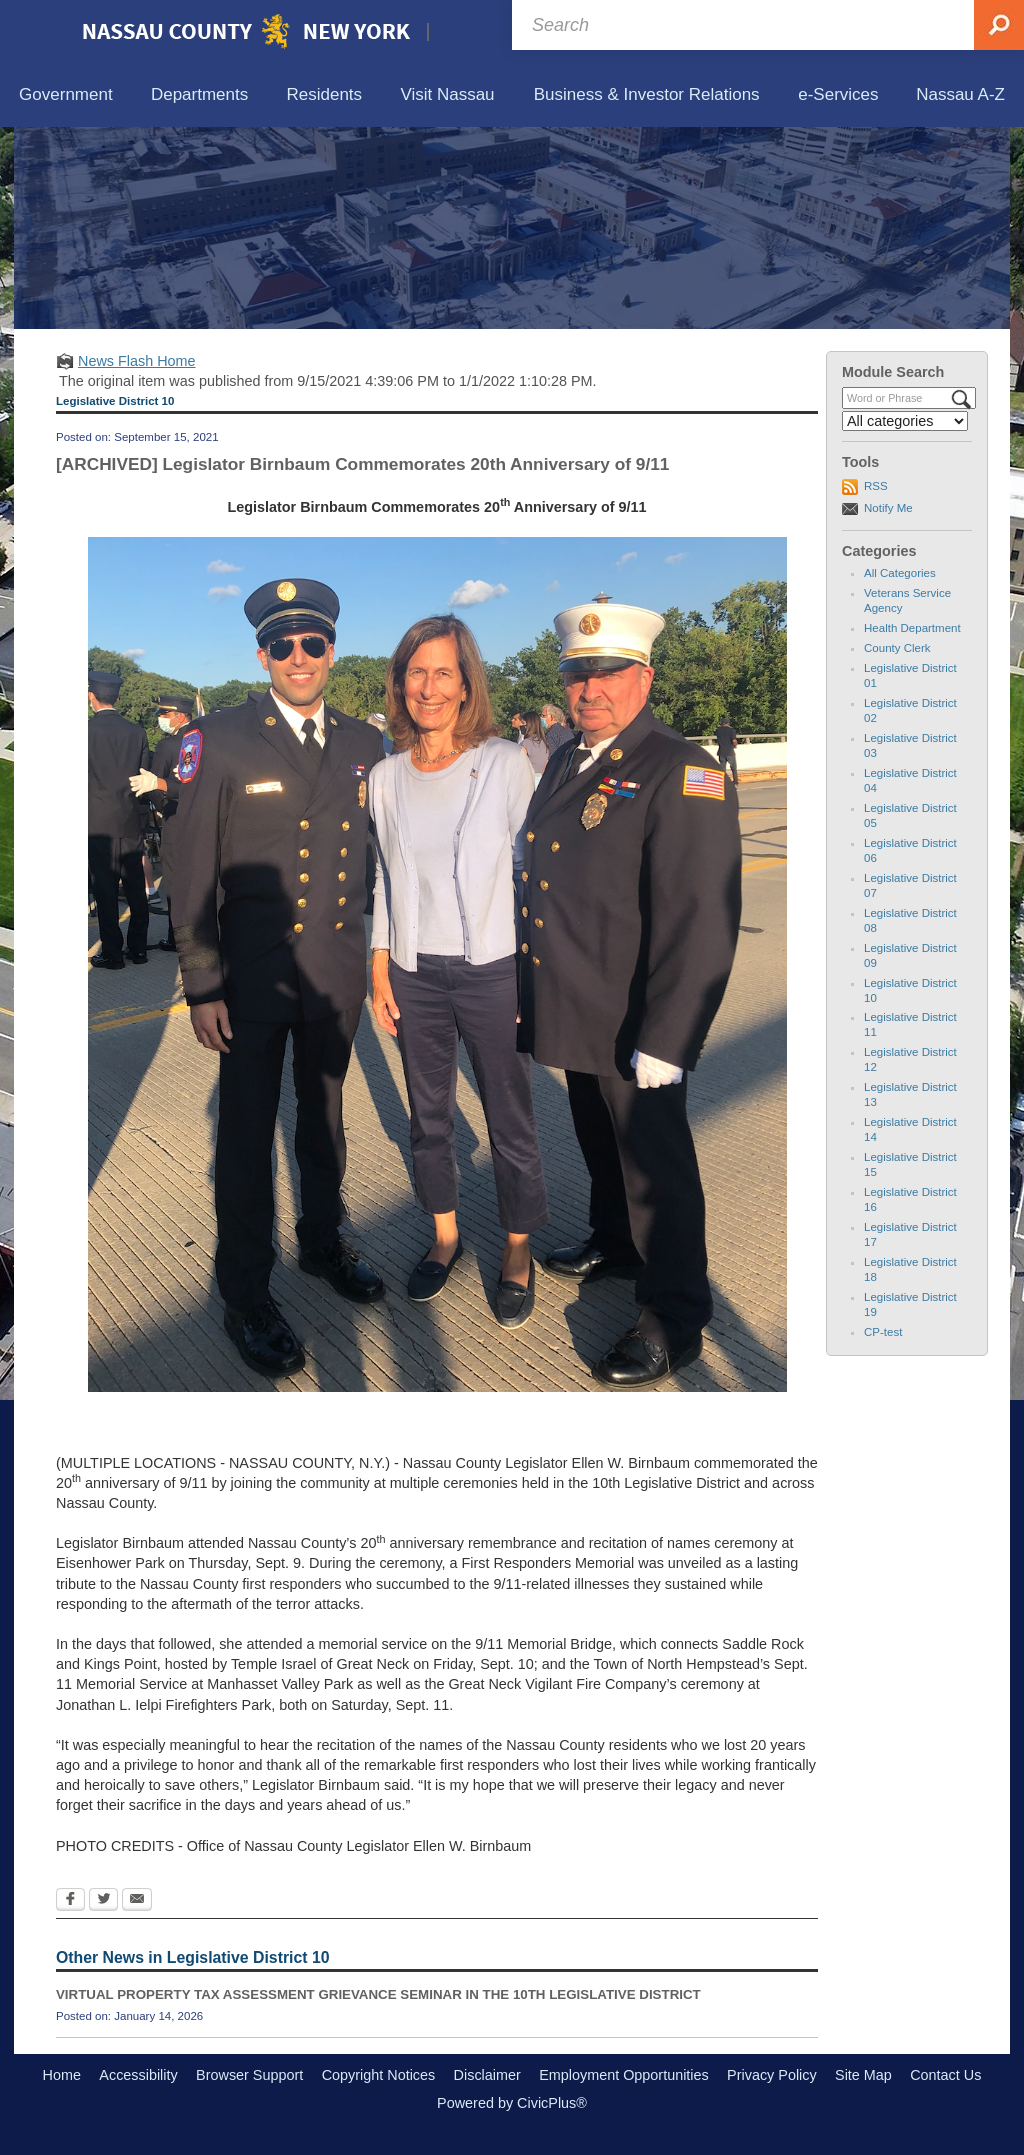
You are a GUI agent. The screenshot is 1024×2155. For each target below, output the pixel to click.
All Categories (900, 573)
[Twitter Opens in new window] (103, 1901)
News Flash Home (137, 361)
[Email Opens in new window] (137, 1901)
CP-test (883, 1332)
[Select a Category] (905, 421)
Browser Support (249, 2075)
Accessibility (138, 2075)
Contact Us (945, 2075)
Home (62, 2075)
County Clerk (897, 648)
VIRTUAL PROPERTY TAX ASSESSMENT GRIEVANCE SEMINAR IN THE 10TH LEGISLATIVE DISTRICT (378, 1994)
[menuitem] (66, 95)
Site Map (863, 2075)
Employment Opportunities (624, 2075)
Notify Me (888, 508)
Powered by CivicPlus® (512, 2103)
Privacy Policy (772, 2075)
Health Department (912, 628)
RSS (876, 486)
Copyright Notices (379, 2075)
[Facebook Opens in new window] (70, 1901)
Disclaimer (487, 2075)
